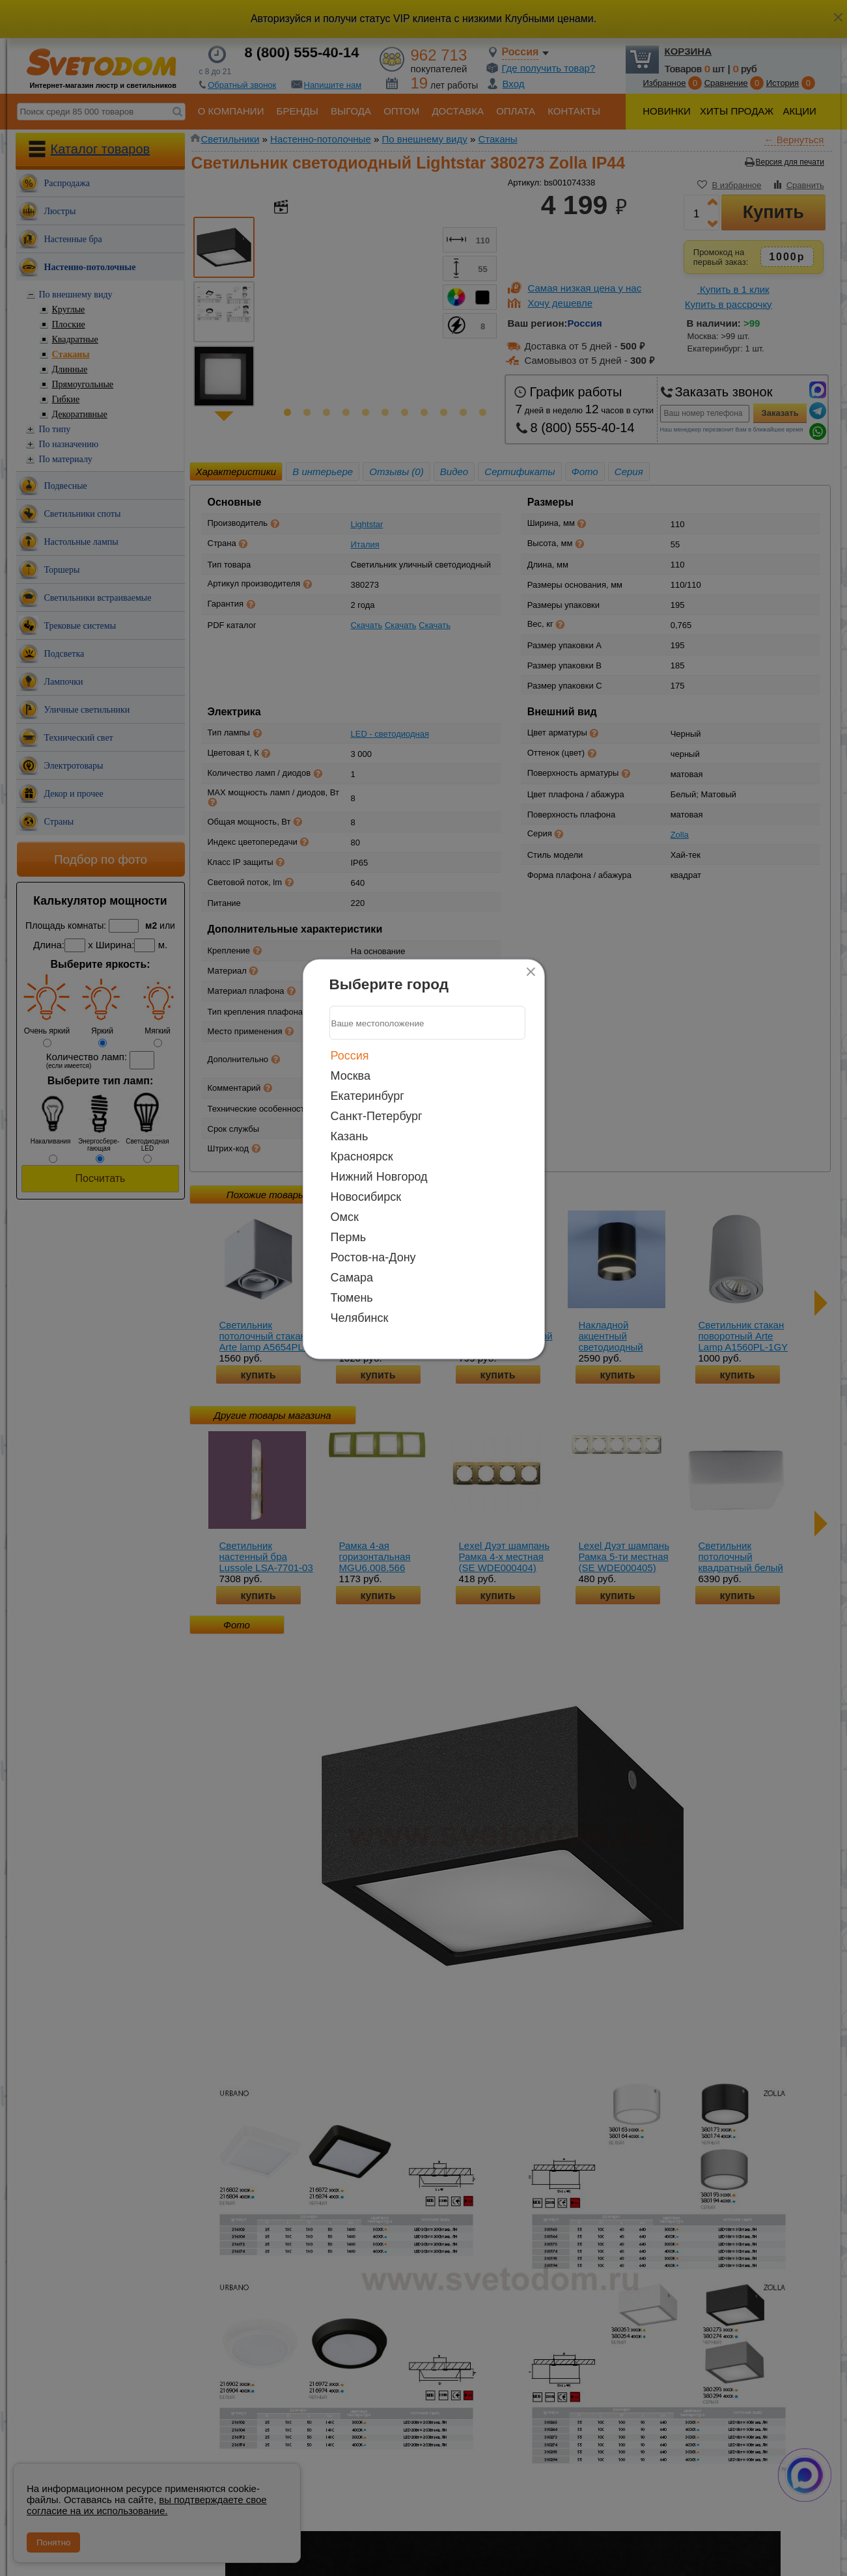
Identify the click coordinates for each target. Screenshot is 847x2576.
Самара (352, 1277)
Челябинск (360, 1317)
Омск (345, 1217)
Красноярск (362, 1156)
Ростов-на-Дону (373, 1257)
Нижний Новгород (379, 1176)
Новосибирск (366, 1196)
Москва (350, 1075)
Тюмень (352, 1297)
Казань (349, 1136)
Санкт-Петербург (377, 1116)
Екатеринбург (367, 1096)
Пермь (349, 1237)
